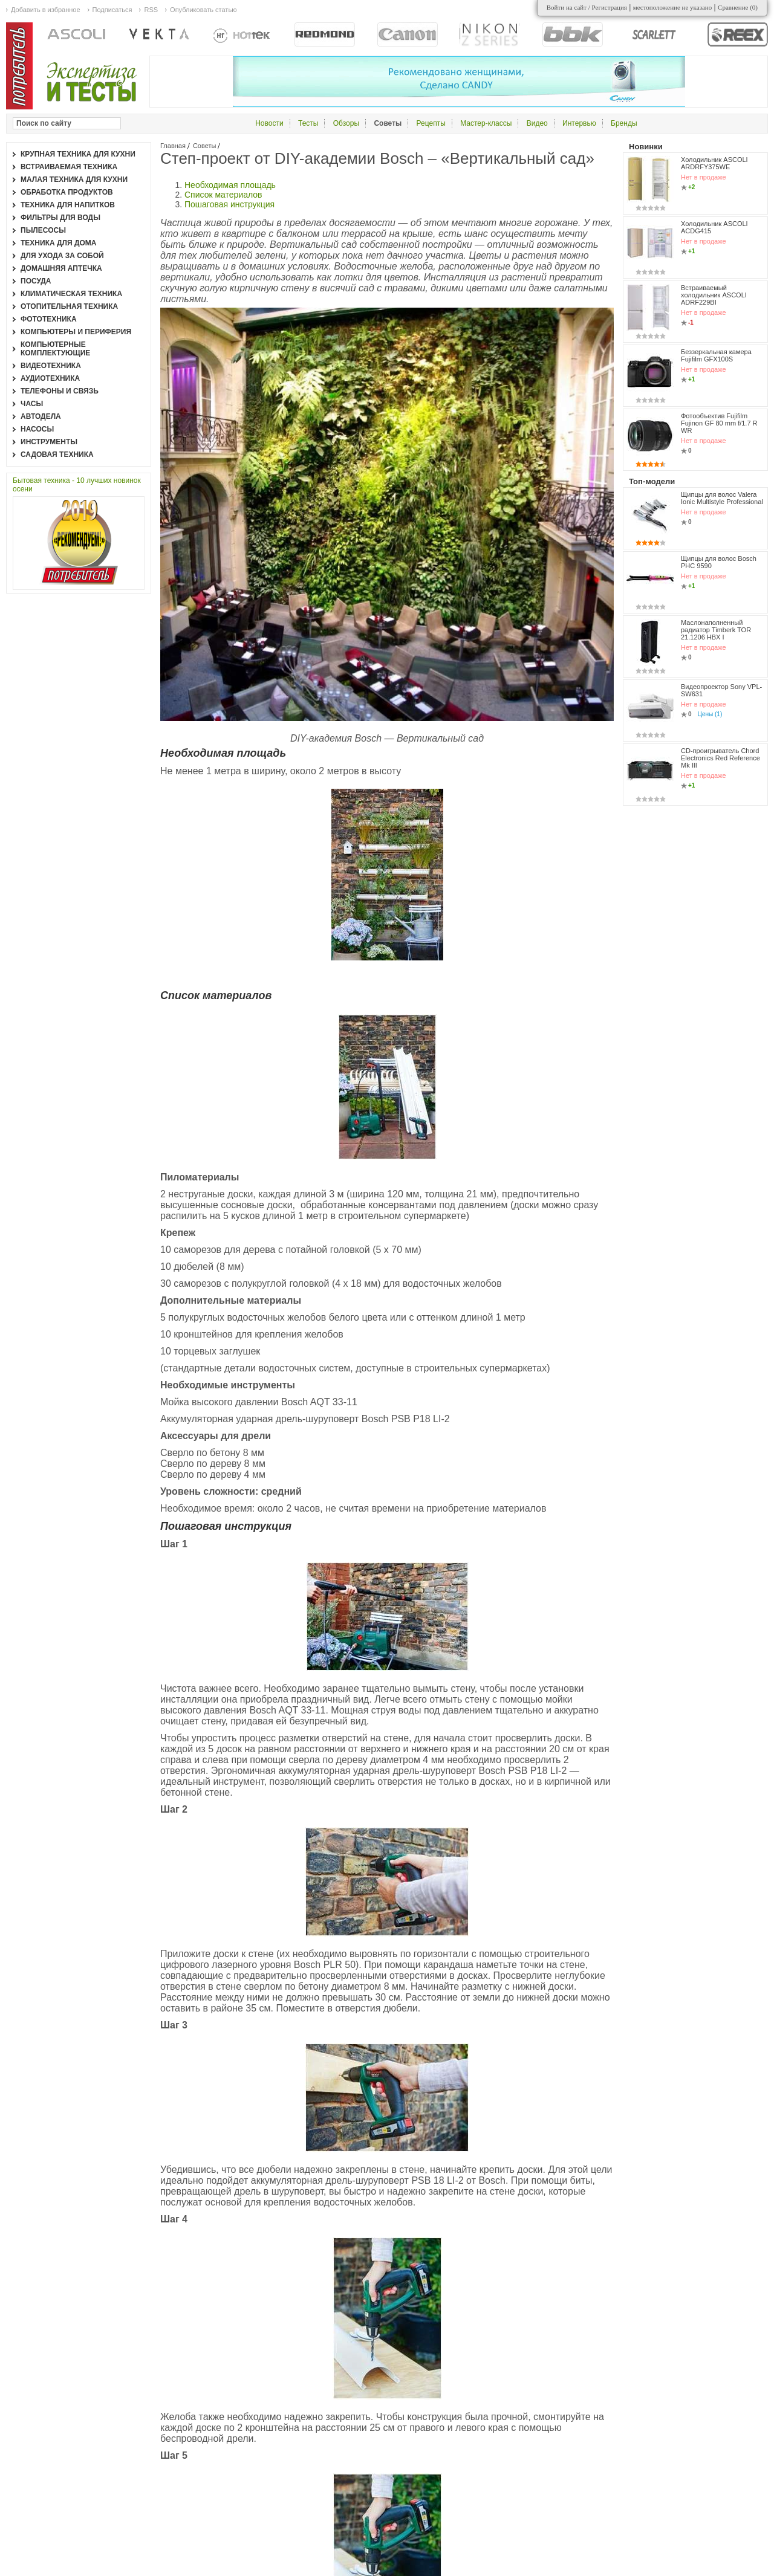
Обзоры (346, 123)
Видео (537, 123)
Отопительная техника (69, 306)
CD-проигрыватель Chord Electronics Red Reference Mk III (720, 758)
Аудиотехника (50, 378)
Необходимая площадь (230, 185)
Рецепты (431, 123)
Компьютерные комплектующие (55, 348)
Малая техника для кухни (74, 179)
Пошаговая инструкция (229, 204)
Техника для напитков (68, 205)
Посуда (36, 281)
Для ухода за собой (62, 255)
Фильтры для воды (60, 217)
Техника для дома (58, 243)
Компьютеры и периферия (76, 332)
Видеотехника (51, 365)
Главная (173, 145)
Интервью (579, 123)
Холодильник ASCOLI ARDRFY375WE (714, 163)
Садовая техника (57, 454)
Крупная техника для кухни (78, 154)
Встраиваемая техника (69, 167)
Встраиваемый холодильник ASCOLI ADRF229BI (714, 295)
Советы (204, 145)
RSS (151, 9)
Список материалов (223, 194)
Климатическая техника (71, 294)
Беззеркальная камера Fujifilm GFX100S (716, 355)
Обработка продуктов (67, 192)
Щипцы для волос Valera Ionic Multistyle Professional (722, 498)
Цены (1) (710, 714)
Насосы (37, 429)
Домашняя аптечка (61, 268)
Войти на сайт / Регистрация (587, 7)
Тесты (308, 123)
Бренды (624, 123)
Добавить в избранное (45, 9)
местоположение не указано (672, 7)
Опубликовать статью (203, 9)
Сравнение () (738, 7)
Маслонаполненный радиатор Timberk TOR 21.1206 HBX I (716, 630)
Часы (32, 404)
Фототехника (49, 319)
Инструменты (49, 442)
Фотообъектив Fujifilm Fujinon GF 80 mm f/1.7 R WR (719, 423)
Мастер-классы (486, 123)
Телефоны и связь (60, 391)
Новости (269, 123)
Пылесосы (43, 230)
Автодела (41, 416)
